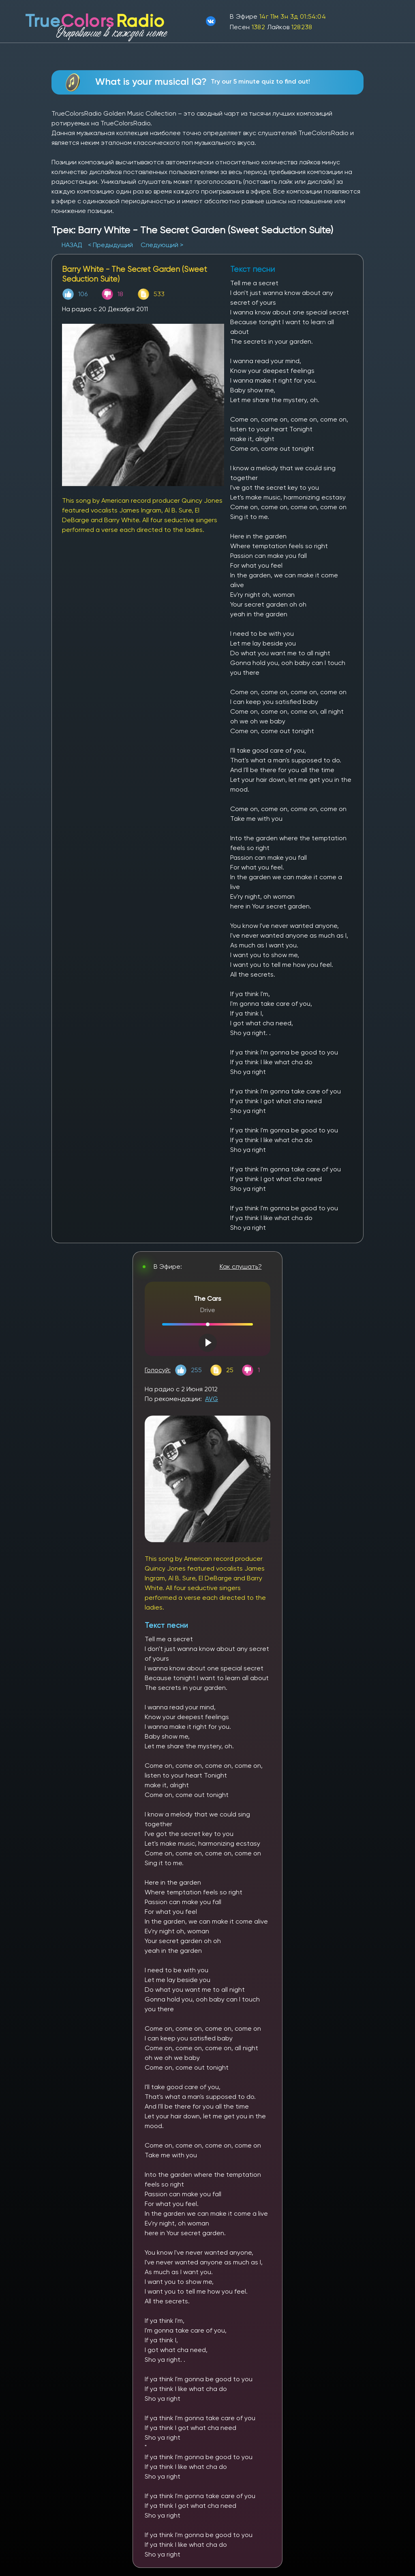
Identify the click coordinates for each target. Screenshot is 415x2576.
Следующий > (162, 245)
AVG (211, 1399)
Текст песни (166, 1625)
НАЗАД (73, 245)
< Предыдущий (110, 245)
